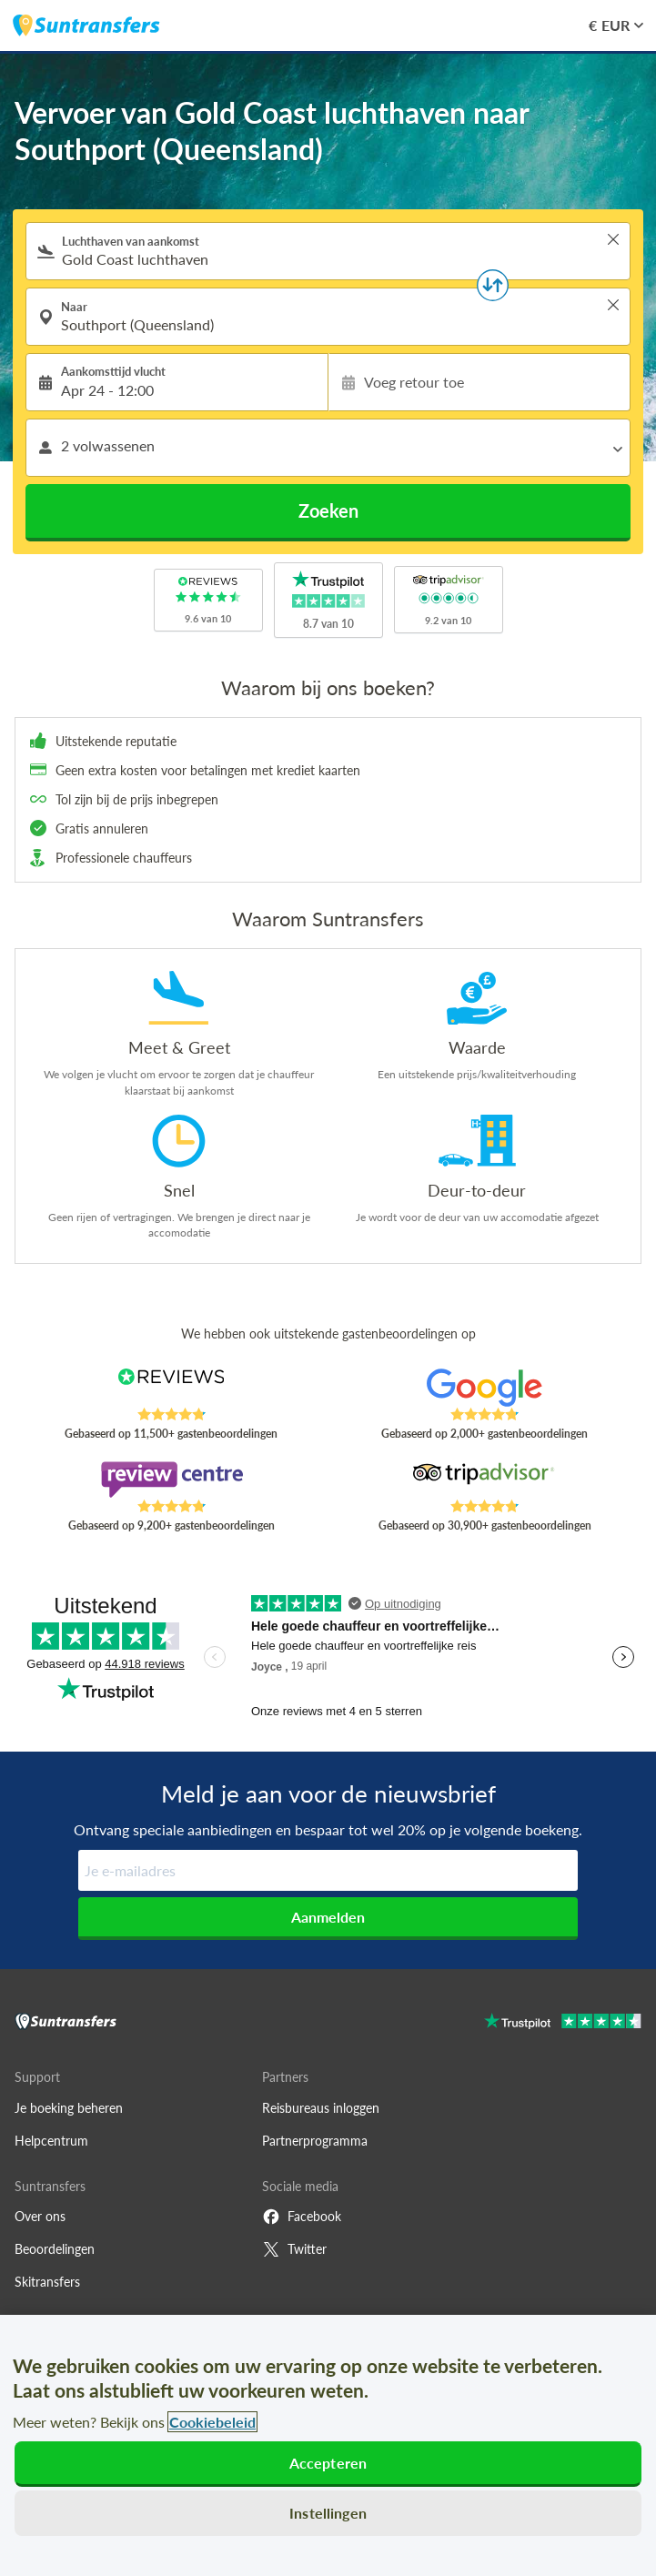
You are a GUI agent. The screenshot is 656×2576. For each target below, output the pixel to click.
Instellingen (328, 2512)
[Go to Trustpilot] (562, 2023)
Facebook (301, 2216)
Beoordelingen (55, 2249)
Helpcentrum (51, 2140)
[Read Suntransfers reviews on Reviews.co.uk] (171, 1388)
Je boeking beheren (69, 2108)
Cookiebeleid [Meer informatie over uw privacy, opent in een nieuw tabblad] (212, 2421)
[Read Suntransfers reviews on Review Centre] (171, 1479)
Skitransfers (47, 2281)
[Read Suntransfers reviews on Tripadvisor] (484, 1479)
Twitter (294, 2249)
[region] (328, 2445)
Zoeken (328, 510)
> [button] (613, 239)
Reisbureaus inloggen (320, 2108)
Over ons (40, 2216)
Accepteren (328, 2462)
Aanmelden (328, 1916)
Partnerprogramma (315, 2140)
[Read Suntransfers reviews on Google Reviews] (484, 1388)
